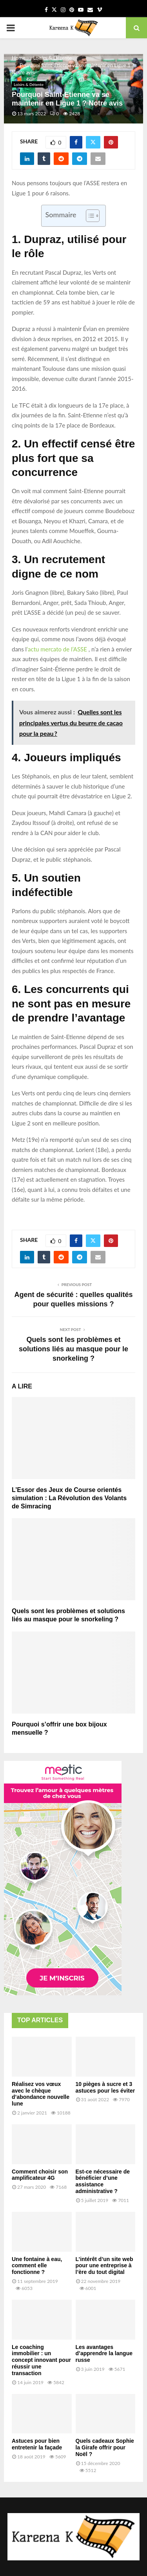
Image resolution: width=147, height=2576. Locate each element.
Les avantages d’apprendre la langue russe (104, 2353)
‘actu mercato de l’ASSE (57, 649)
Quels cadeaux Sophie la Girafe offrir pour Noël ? (105, 2447)
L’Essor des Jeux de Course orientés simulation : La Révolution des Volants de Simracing (69, 1498)
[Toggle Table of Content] (89, 215)
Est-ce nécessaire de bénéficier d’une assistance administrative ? (103, 2181)
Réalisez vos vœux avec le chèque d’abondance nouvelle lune (40, 2094)
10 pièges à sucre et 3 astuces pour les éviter (105, 2087)
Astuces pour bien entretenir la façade (37, 2444)
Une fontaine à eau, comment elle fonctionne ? (37, 2265)
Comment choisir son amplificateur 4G (40, 2174)
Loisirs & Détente (29, 84)
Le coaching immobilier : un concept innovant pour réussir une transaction (41, 2360)
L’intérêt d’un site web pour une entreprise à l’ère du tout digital (104, 2265)
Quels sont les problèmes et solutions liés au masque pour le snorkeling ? (73, 1349)
